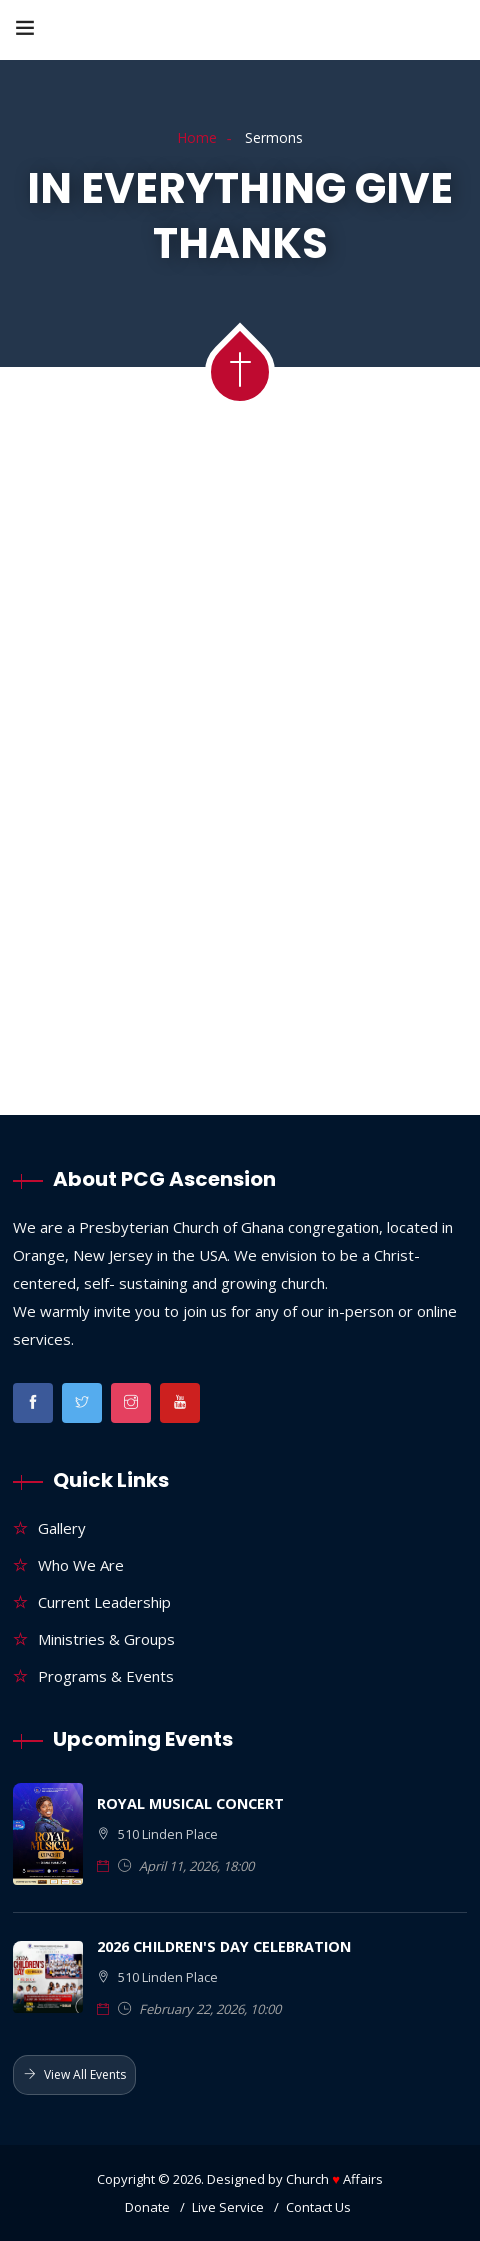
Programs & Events (106, 1676)
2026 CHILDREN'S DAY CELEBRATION (224, 1946)
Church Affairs (334, 2179)
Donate (147, 2207)
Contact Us (318, 2207)
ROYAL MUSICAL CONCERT (190, 1803)
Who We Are (81, 1565)
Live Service (228, 2207)
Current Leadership (104, 1602)
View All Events (75, 2074)
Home (197, 137)
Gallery (62, 1528)
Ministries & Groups (106, 1639)
